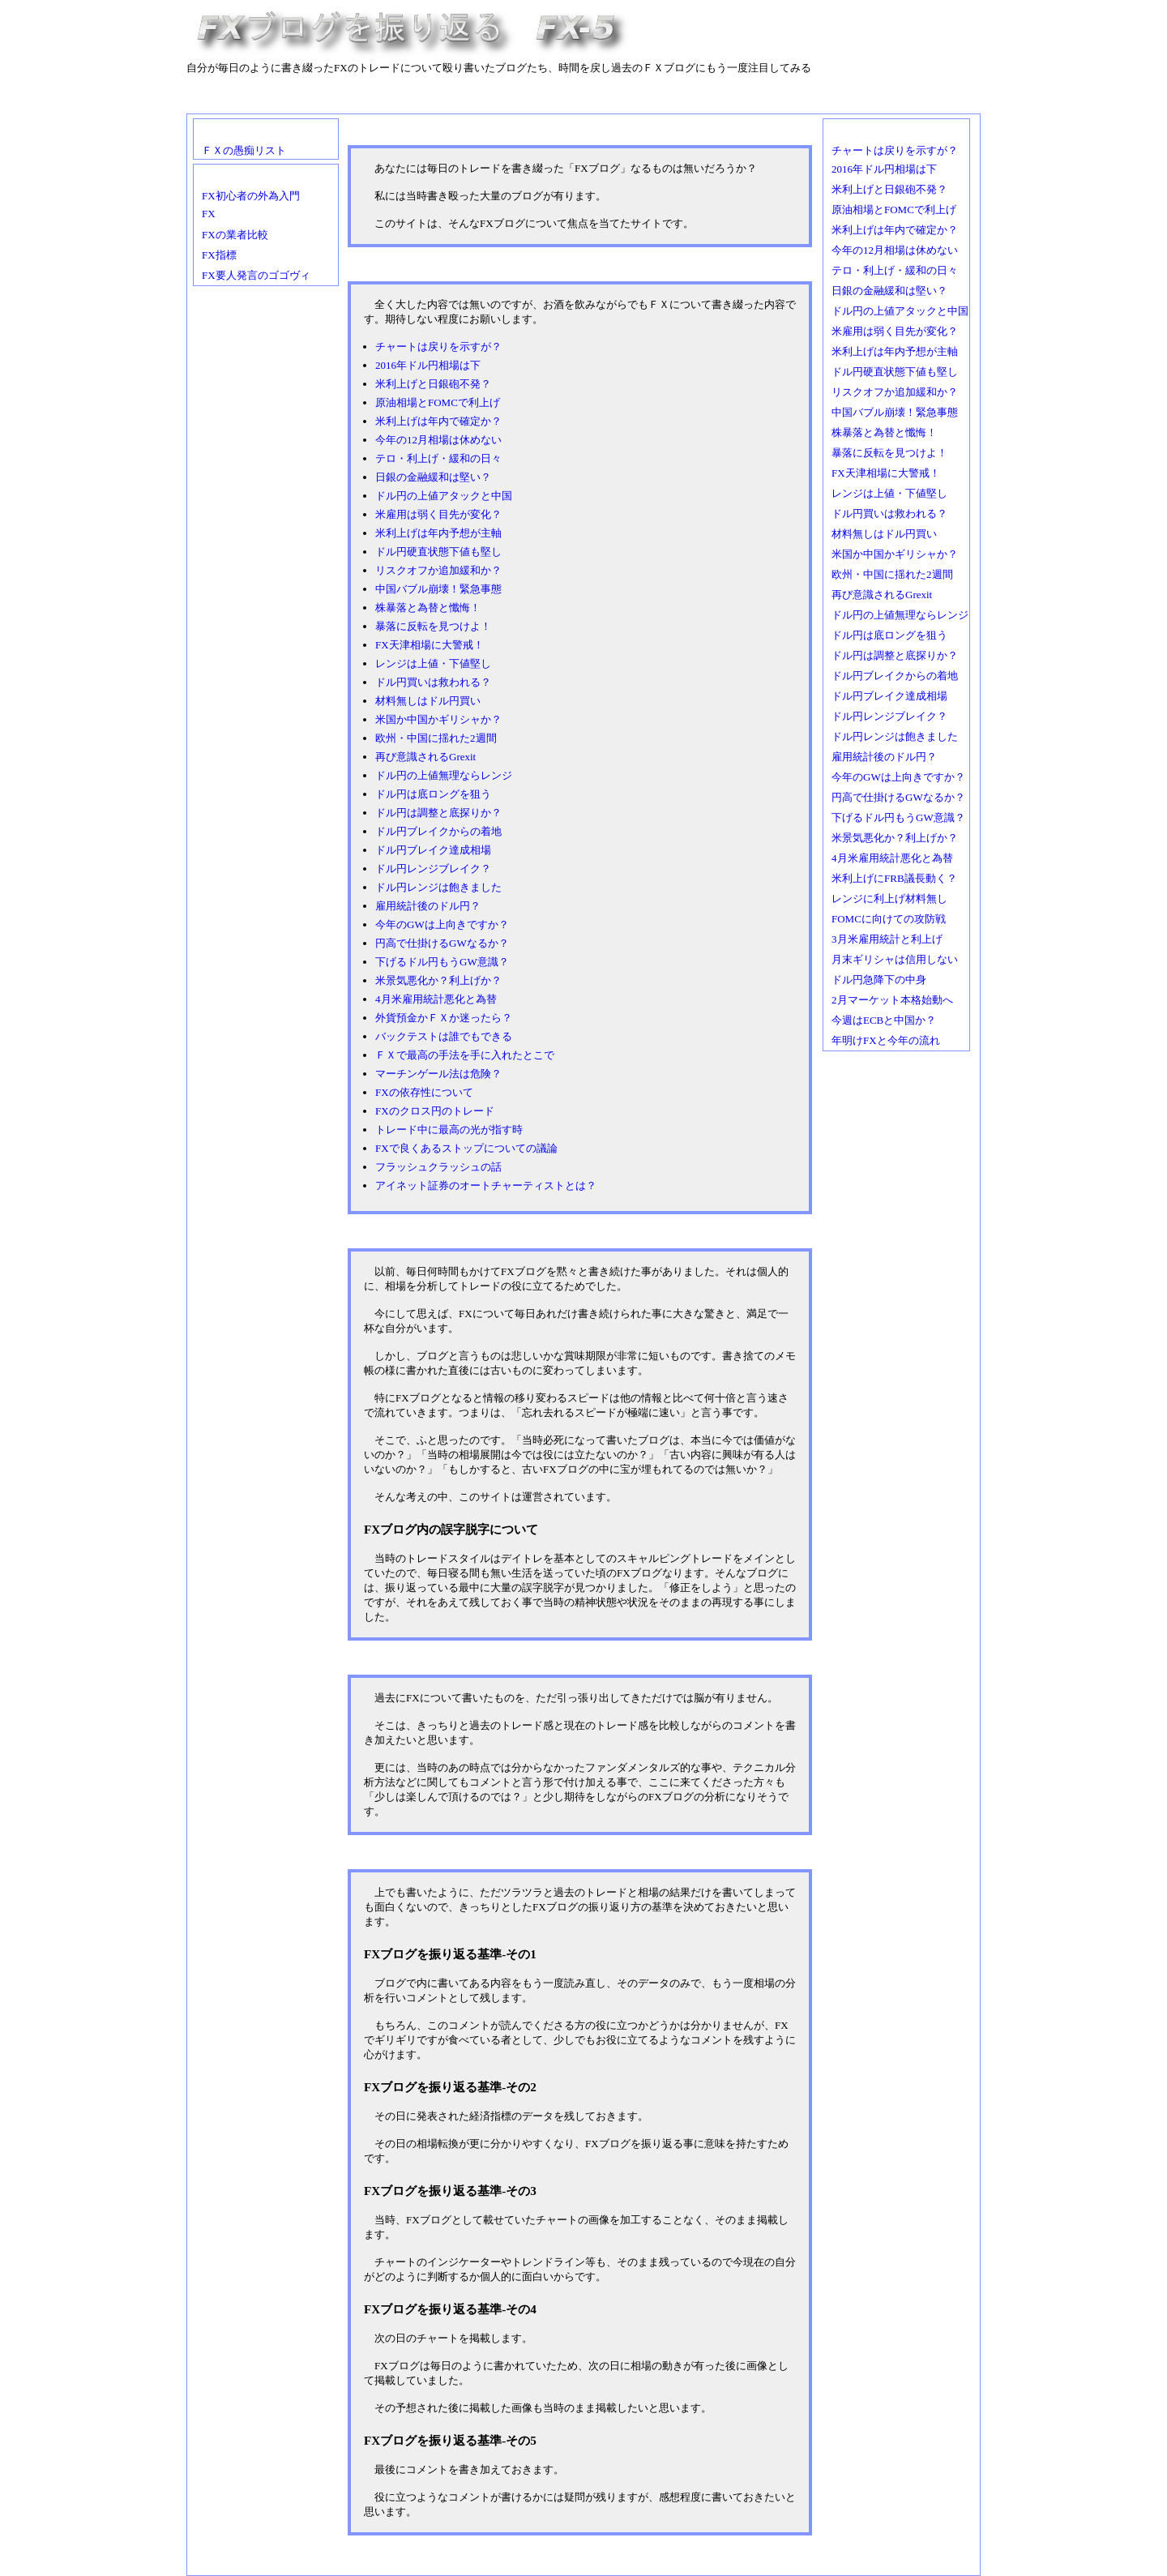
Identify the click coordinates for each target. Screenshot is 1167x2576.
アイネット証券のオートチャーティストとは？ (485, 1185)
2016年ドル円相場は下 (428, 365)
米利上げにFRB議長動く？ (894, 878)
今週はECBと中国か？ (883, 1020)
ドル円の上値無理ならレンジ (443, 775)
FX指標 (219, 255)
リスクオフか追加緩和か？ (438, 570)
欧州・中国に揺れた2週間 (436, 738)
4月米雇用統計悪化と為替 (436, 999)
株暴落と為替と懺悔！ (428, 607)
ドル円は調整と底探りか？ (438, 813)
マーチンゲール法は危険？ (438, 1074)
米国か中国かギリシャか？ (438, 719)
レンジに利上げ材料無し (889, 898)
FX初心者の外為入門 (251, 196)
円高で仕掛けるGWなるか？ (442, 943)
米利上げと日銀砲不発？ (433, 384)
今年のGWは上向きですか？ (442, 924)
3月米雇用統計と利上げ (887, 939)
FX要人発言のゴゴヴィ (256, 275)
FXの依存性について (424, 1092)
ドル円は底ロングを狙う (433, 794)
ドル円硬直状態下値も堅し (438, 552)
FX (209, 214)
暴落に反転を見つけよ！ (433, 626)
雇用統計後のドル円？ (428, 906)
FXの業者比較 (235, 235)
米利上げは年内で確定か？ (438, 421)
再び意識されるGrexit (425, 757)
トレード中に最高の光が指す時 (449, 1129)
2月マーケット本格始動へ (892, 1000)
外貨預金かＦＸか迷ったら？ (443, 1018)
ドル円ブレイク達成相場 (433, 850)
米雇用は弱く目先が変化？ (438, 514)
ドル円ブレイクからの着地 (438, 831)
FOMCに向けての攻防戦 (888, 919)
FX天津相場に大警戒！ (429, 645)
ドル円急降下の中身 (878, 979)
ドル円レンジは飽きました (438, 887)
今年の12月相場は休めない (438, 440)
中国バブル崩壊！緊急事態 (438, 589)
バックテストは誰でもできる (443, 1036)
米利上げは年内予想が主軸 (438, 533)
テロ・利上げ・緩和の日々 (438, 458)
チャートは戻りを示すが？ (438, 346)
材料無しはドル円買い (428, 701)
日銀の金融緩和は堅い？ (433, 477)
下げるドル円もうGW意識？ (442, 962)
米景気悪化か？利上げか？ (438, 980)
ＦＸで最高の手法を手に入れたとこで (464, 1055)
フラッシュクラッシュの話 (438, 1167)
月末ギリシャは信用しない (894, 959)
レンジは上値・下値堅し (433, 663)
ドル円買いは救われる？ (433, 682)
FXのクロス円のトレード (434, 1111)
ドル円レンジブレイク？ (433, 868)
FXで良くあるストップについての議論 (466, 1148)
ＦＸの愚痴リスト (244, 150)
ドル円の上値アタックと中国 (443, 496)
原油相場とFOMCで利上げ (437, 402)
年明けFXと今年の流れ (885, 1040)
